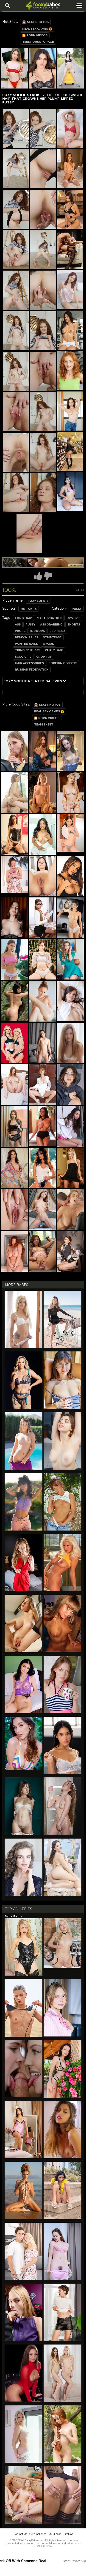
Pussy (77, 609)
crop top (44, 656)
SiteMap (68, 2534)
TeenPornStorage (38, 41)
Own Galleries (37, 2534)
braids (48, 643)
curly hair (54, 650)
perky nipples (26, 637)
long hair (23, 618)
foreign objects (63, 663)
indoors (37, 631)
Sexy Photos (35, 22)
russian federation (32, 669)
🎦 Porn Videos (34, 35)
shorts (73, 624)
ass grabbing (51, 624)
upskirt (73, 618)
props (20, 631)
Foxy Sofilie (38, 601)
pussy (30, 624)
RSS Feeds (54, 2534)
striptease (52, 637)
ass (18, 624)
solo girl (23, 656)
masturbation (49, 618)
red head (57, 631)
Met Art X (28, 609)
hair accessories (29, 663)
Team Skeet (43, 724)
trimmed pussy (27, 650)
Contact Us (20, 2534)
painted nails (26, 643)
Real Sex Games (37, 29)
